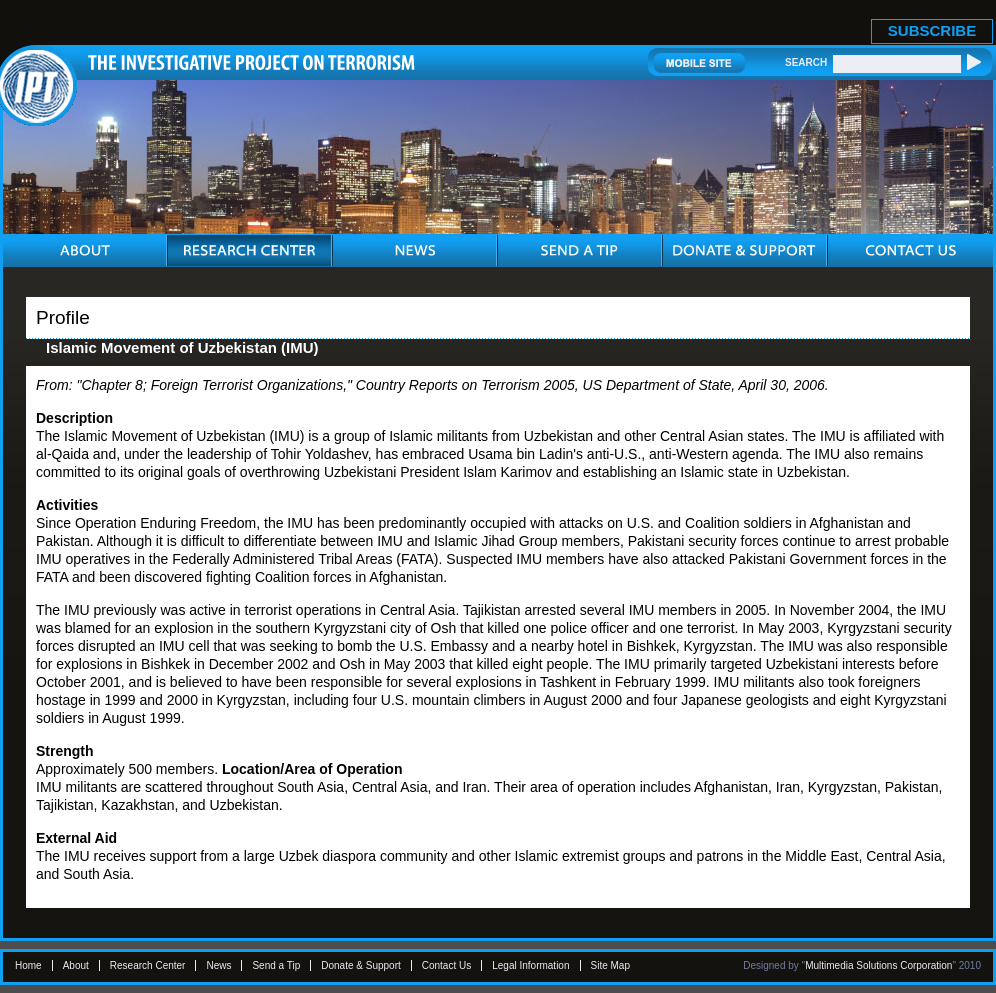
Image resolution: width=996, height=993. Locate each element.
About (76, 965)
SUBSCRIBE (932, 30)
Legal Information (530, 965)
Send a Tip (276, 965)
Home (28, 965)
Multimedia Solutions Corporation (878, 965)
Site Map (610, 965)
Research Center (148, 965)
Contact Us (446, 965)
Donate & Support (361, 965)
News (218, 965)
